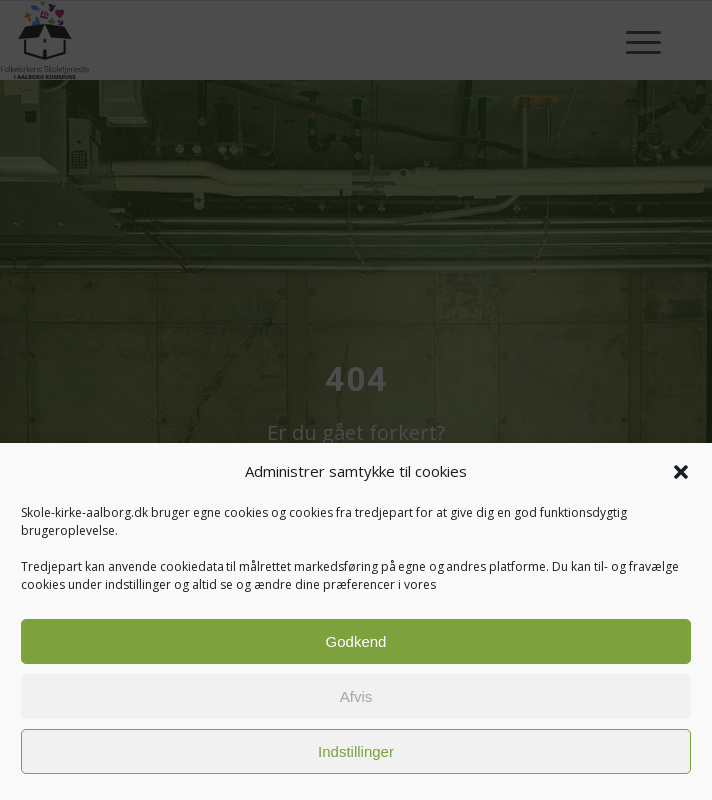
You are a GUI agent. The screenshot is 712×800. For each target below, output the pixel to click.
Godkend (356, 641)
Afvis (356, 696)
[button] (681, 472)
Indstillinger (356, 751)
